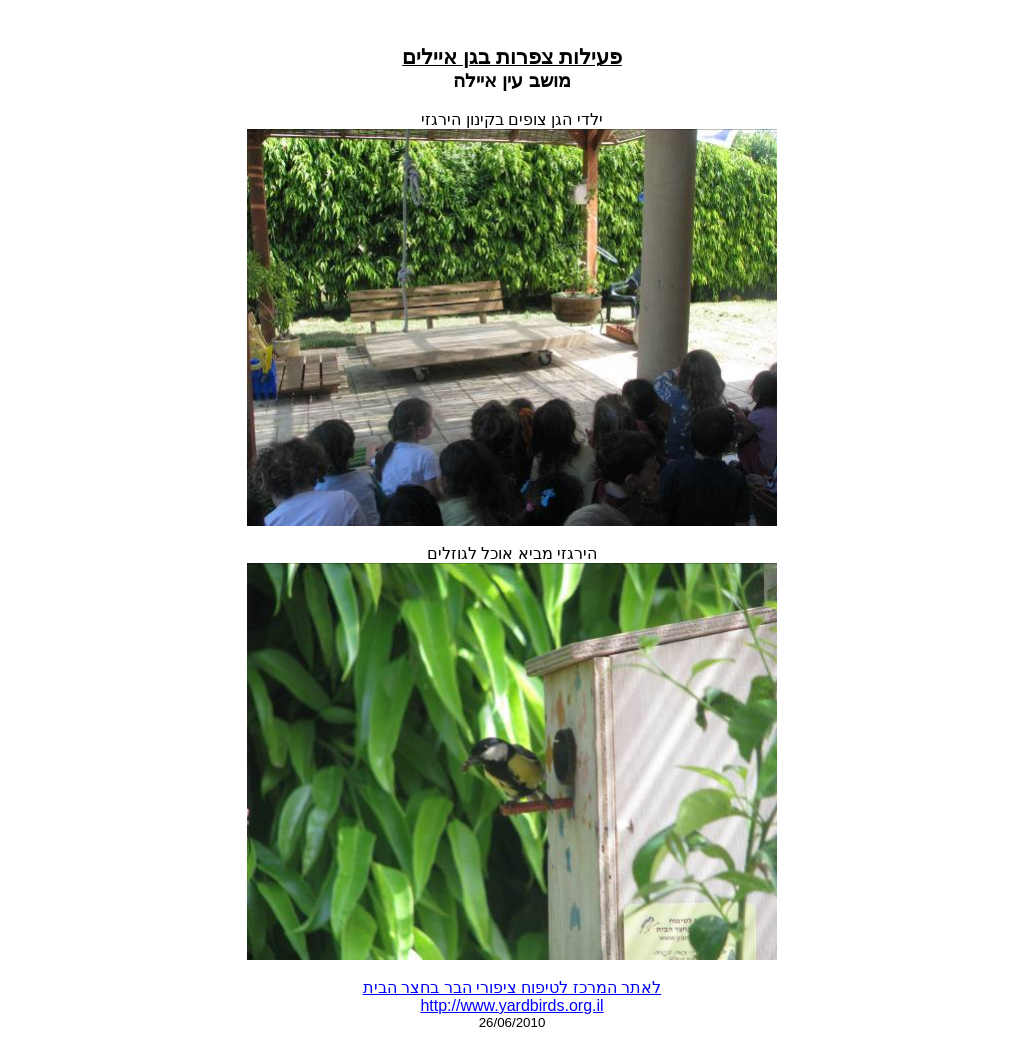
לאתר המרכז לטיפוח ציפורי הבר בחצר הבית (512, 987)
